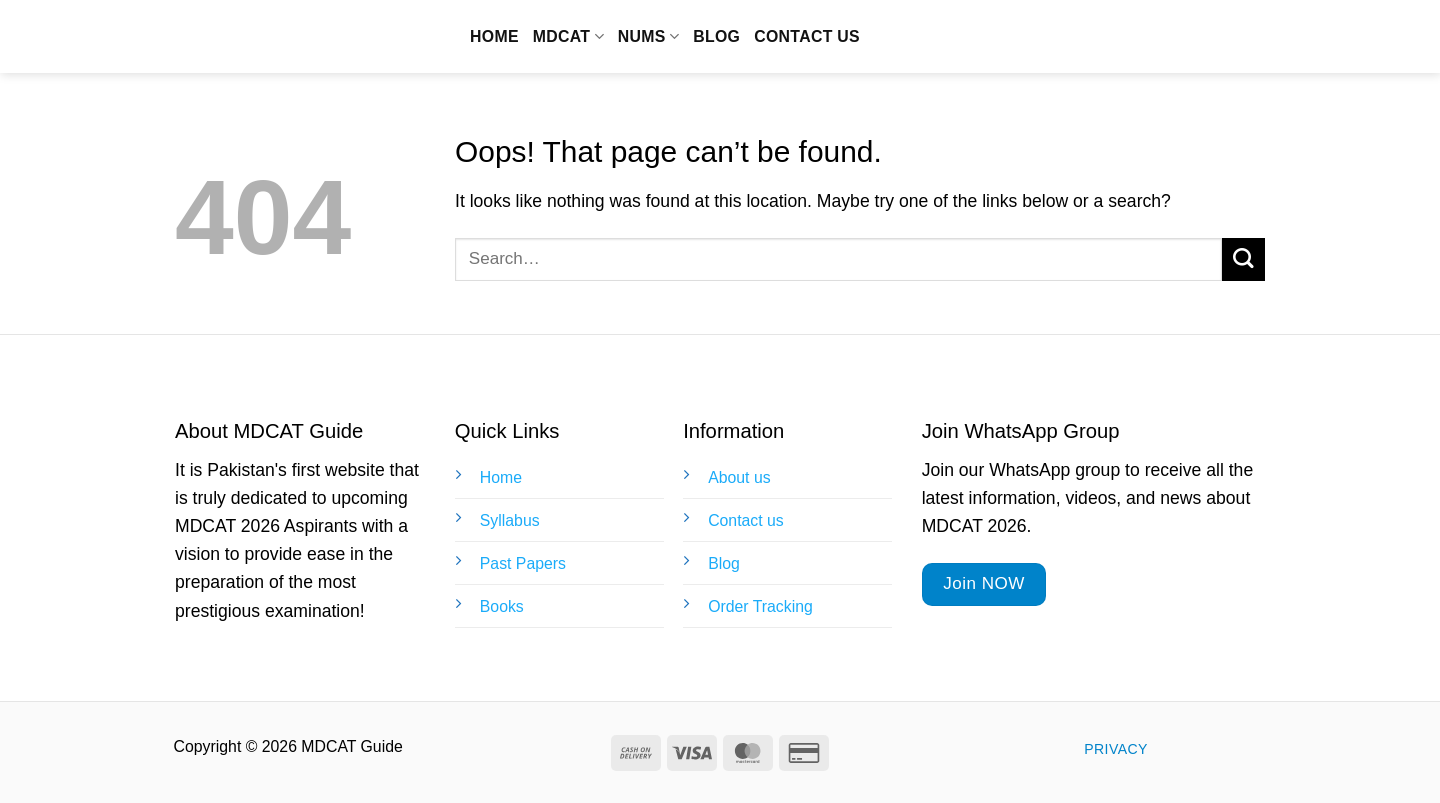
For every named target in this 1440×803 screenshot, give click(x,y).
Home (494, 36)
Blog (716, 36)
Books (502, 606)
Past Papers (523, 563)
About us (739, 477)
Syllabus (510, 520)
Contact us (807, 36)
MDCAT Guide (285, 37)
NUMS (648, 36)
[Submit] (1243, 259)
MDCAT (568, 36)
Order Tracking (760, 606)
